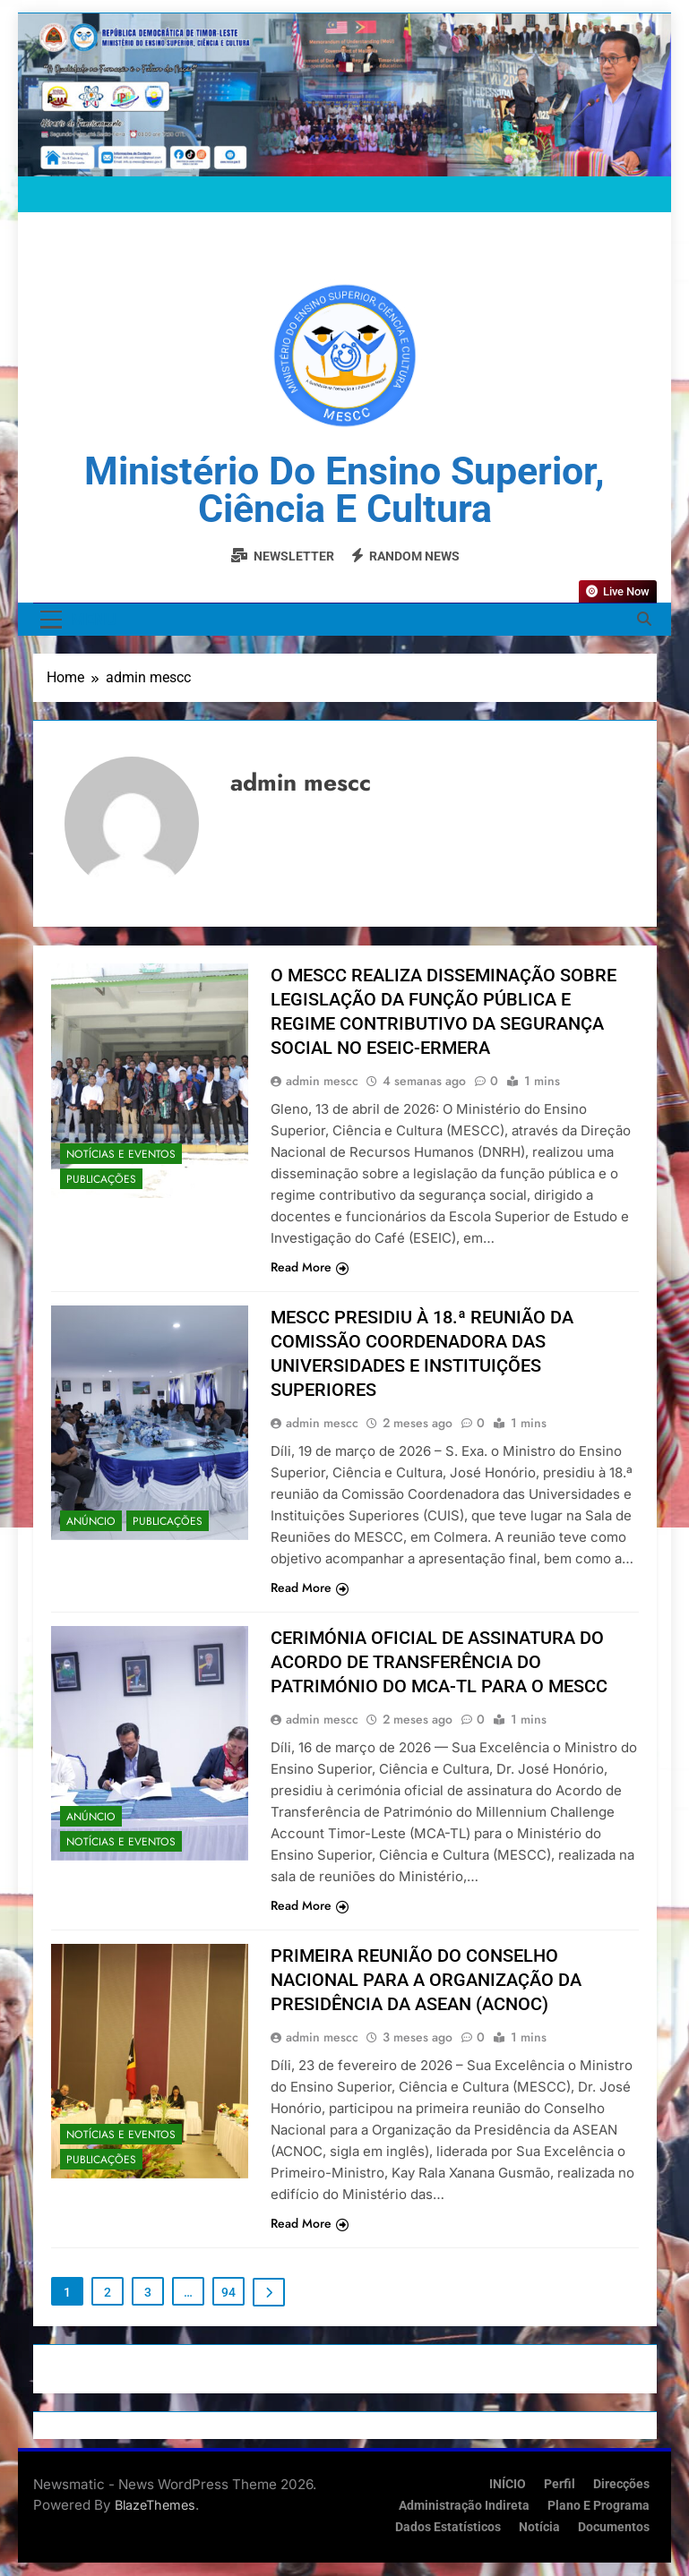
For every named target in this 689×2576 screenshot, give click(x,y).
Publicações (101, 1179)
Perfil (559, 2484)
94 (228, 2292)
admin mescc (322, 1081)
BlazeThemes (155, 2504)
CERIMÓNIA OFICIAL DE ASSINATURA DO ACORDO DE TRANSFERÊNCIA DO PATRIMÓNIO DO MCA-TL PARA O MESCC (439, 1662)
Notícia (539, 2527)
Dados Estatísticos (448, 2527)
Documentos (614, 2527)
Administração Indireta (464, 2505)
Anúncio (91, 1521)
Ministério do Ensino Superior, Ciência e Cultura (344, 490)
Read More (310, 1267)
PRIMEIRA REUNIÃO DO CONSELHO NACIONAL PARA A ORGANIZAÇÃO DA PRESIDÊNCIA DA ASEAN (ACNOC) (426, 1980)
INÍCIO (507, 2484)
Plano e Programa (598, 2505)
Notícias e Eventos (121, 1154)
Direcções (621, 2484)
